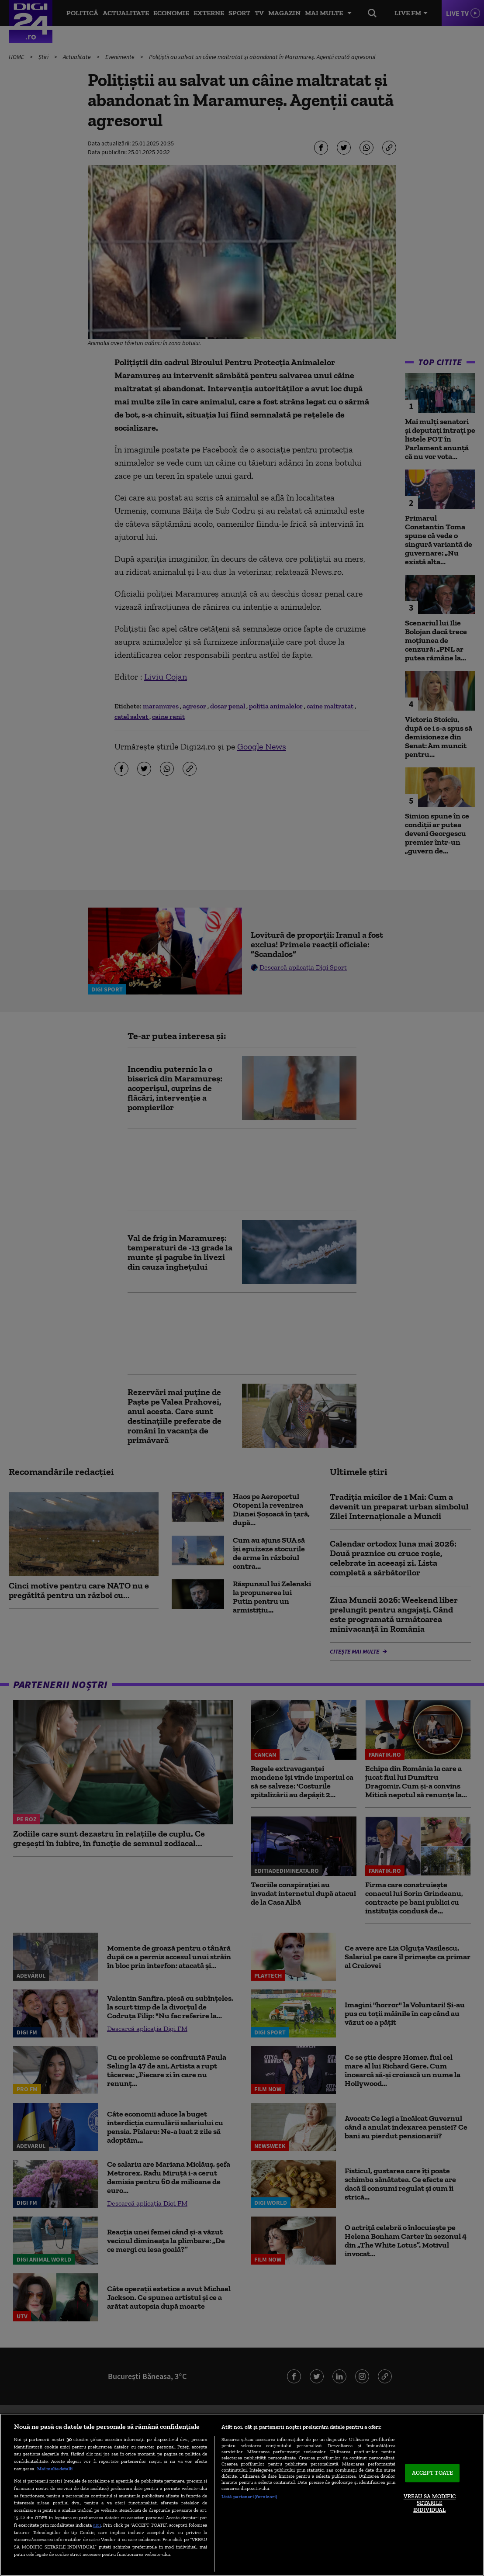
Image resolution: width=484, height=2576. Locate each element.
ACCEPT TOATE (432, 2472)
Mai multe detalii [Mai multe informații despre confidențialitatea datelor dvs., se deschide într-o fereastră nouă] (55, 2469)
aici (97, 2524)
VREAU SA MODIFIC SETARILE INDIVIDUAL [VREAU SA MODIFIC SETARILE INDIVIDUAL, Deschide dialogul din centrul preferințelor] (430, 2503)
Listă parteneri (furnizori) (249, 2496)
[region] (242, 2495)
